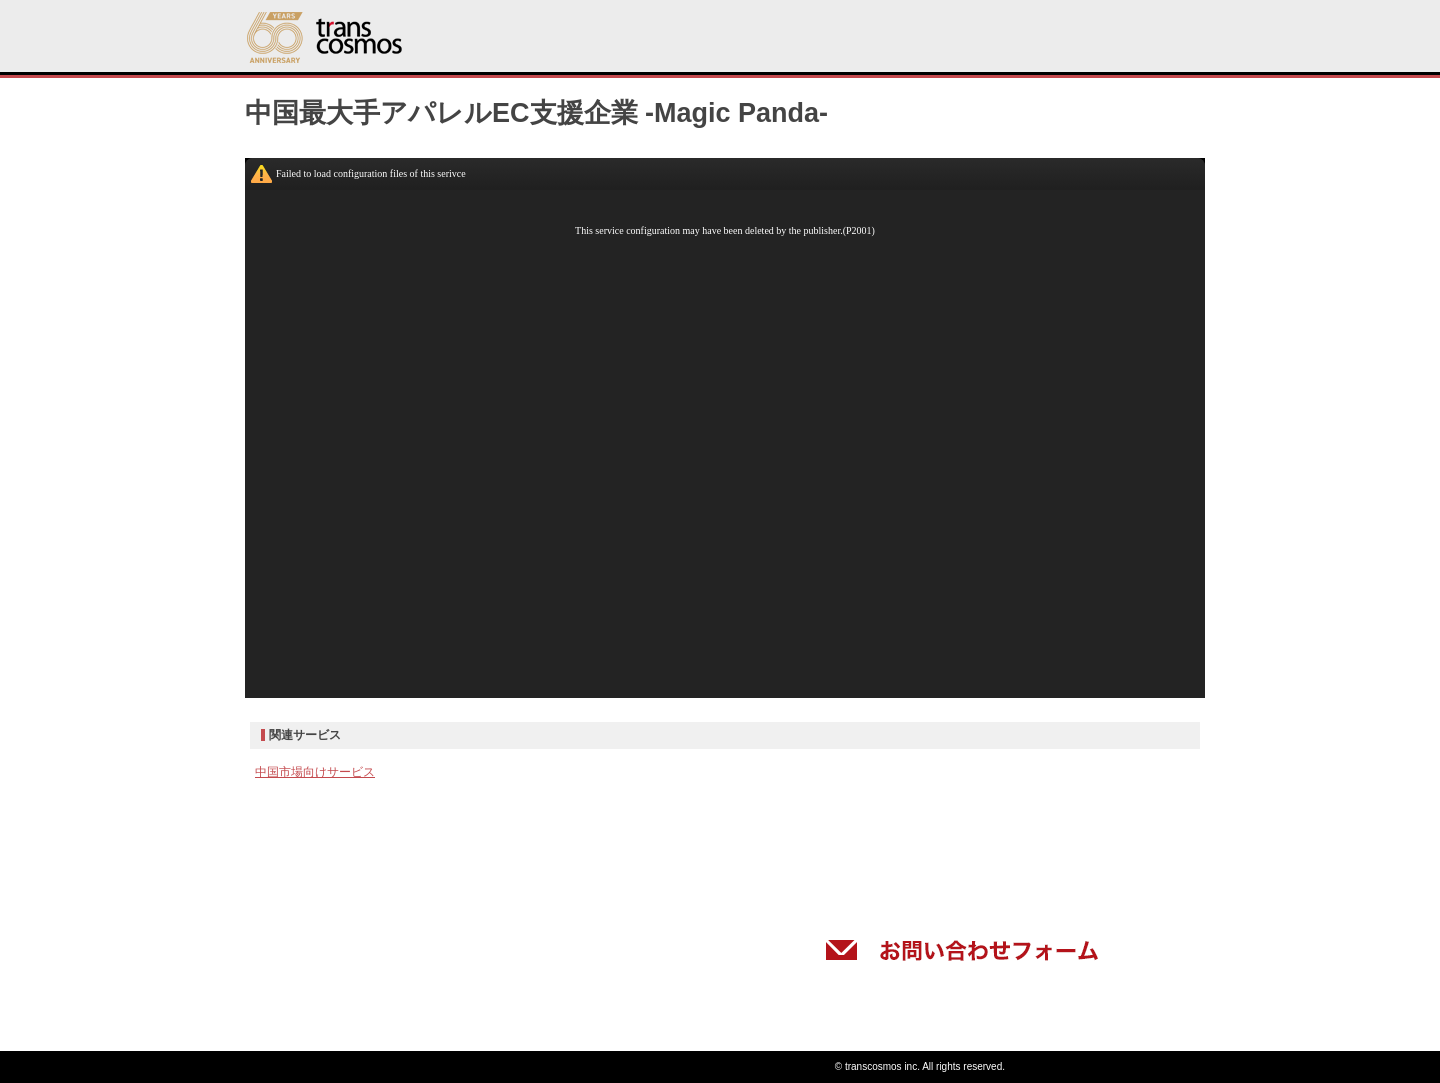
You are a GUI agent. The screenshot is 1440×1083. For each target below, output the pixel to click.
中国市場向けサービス (315, 772)
